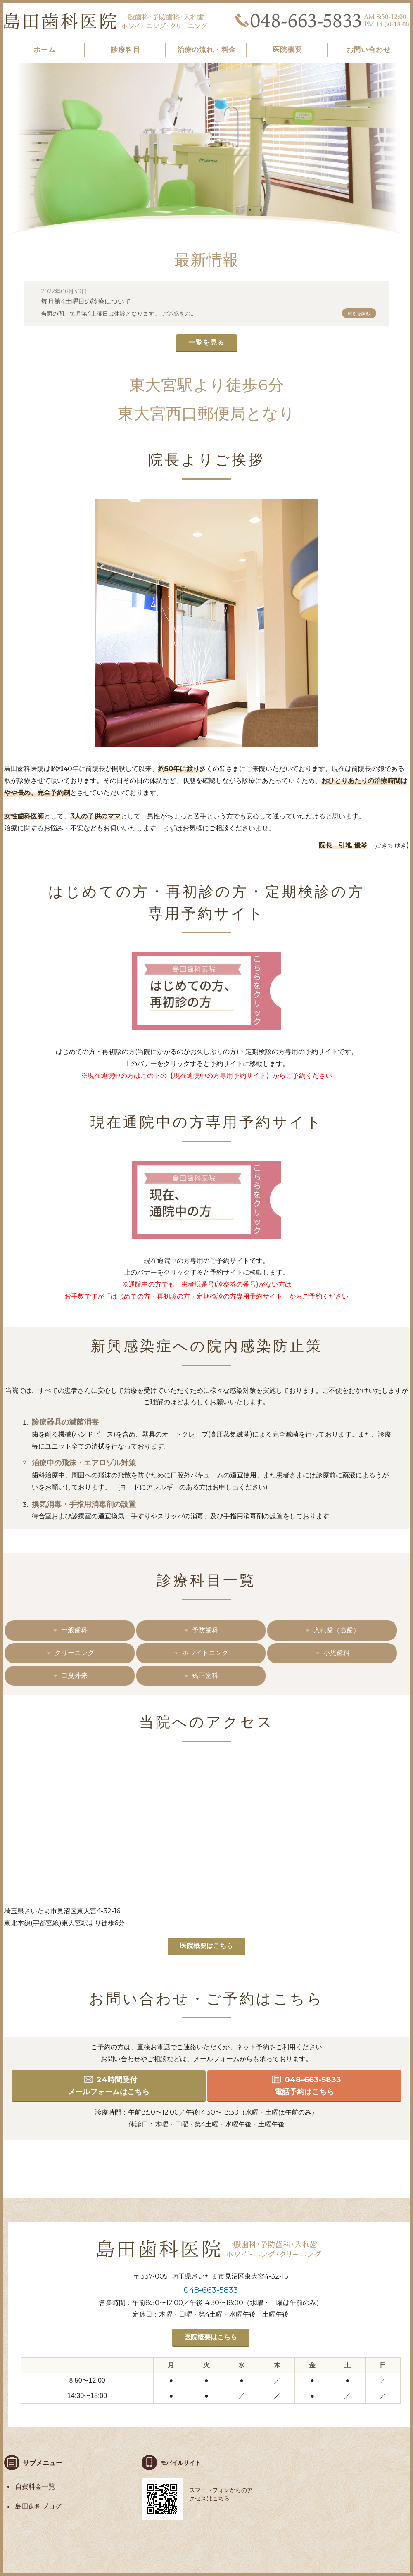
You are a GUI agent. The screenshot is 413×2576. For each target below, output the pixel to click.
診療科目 (125, 49)
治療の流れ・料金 (206, 49)
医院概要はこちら (206, 1946)
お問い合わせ (369, 49)
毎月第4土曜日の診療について (86, 301)
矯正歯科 (205, 1675)
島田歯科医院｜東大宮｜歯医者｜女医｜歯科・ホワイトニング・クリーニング (107, 20)
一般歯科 (74, 1630)
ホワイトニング (205, 1653)
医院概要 (287, 49)
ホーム (44, 49)
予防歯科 (205, 1630)
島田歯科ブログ (38, 2506)
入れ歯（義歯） (336, 1630)
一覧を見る (206, 342)
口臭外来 (74, 1675)
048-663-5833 (211, 2290)
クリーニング (74, 1653)
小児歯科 (336, 1653)
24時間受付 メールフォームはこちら (109, 2085)
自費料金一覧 (35, 2486)
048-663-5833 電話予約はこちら (308, 2085)
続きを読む (359, 313)
